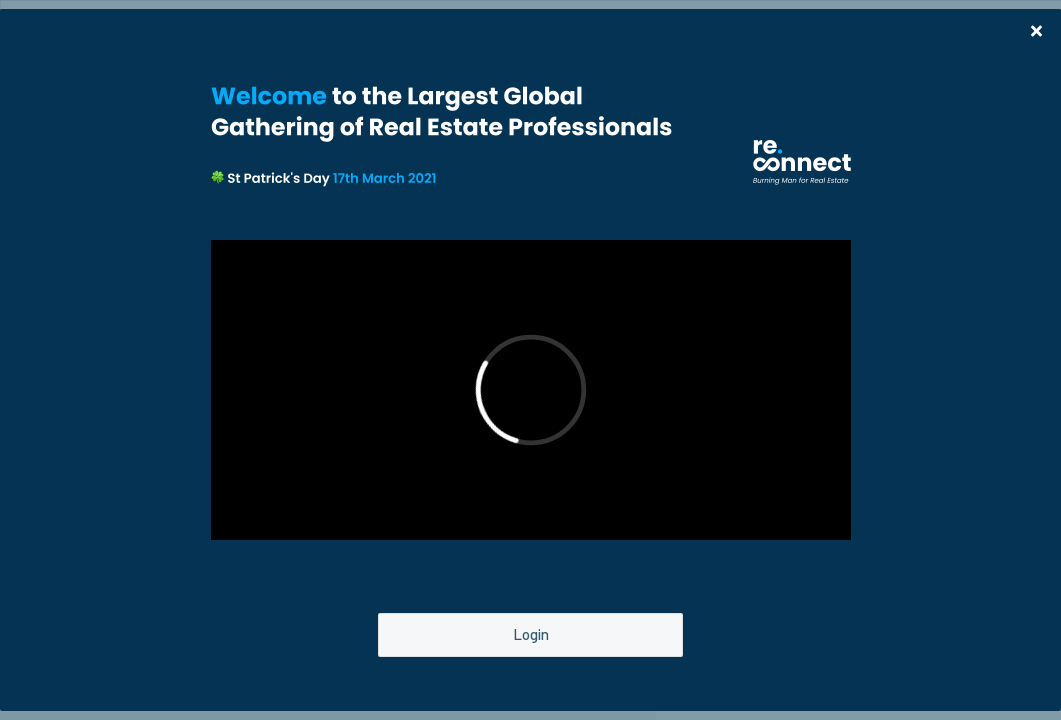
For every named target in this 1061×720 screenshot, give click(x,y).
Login (531, 634)
